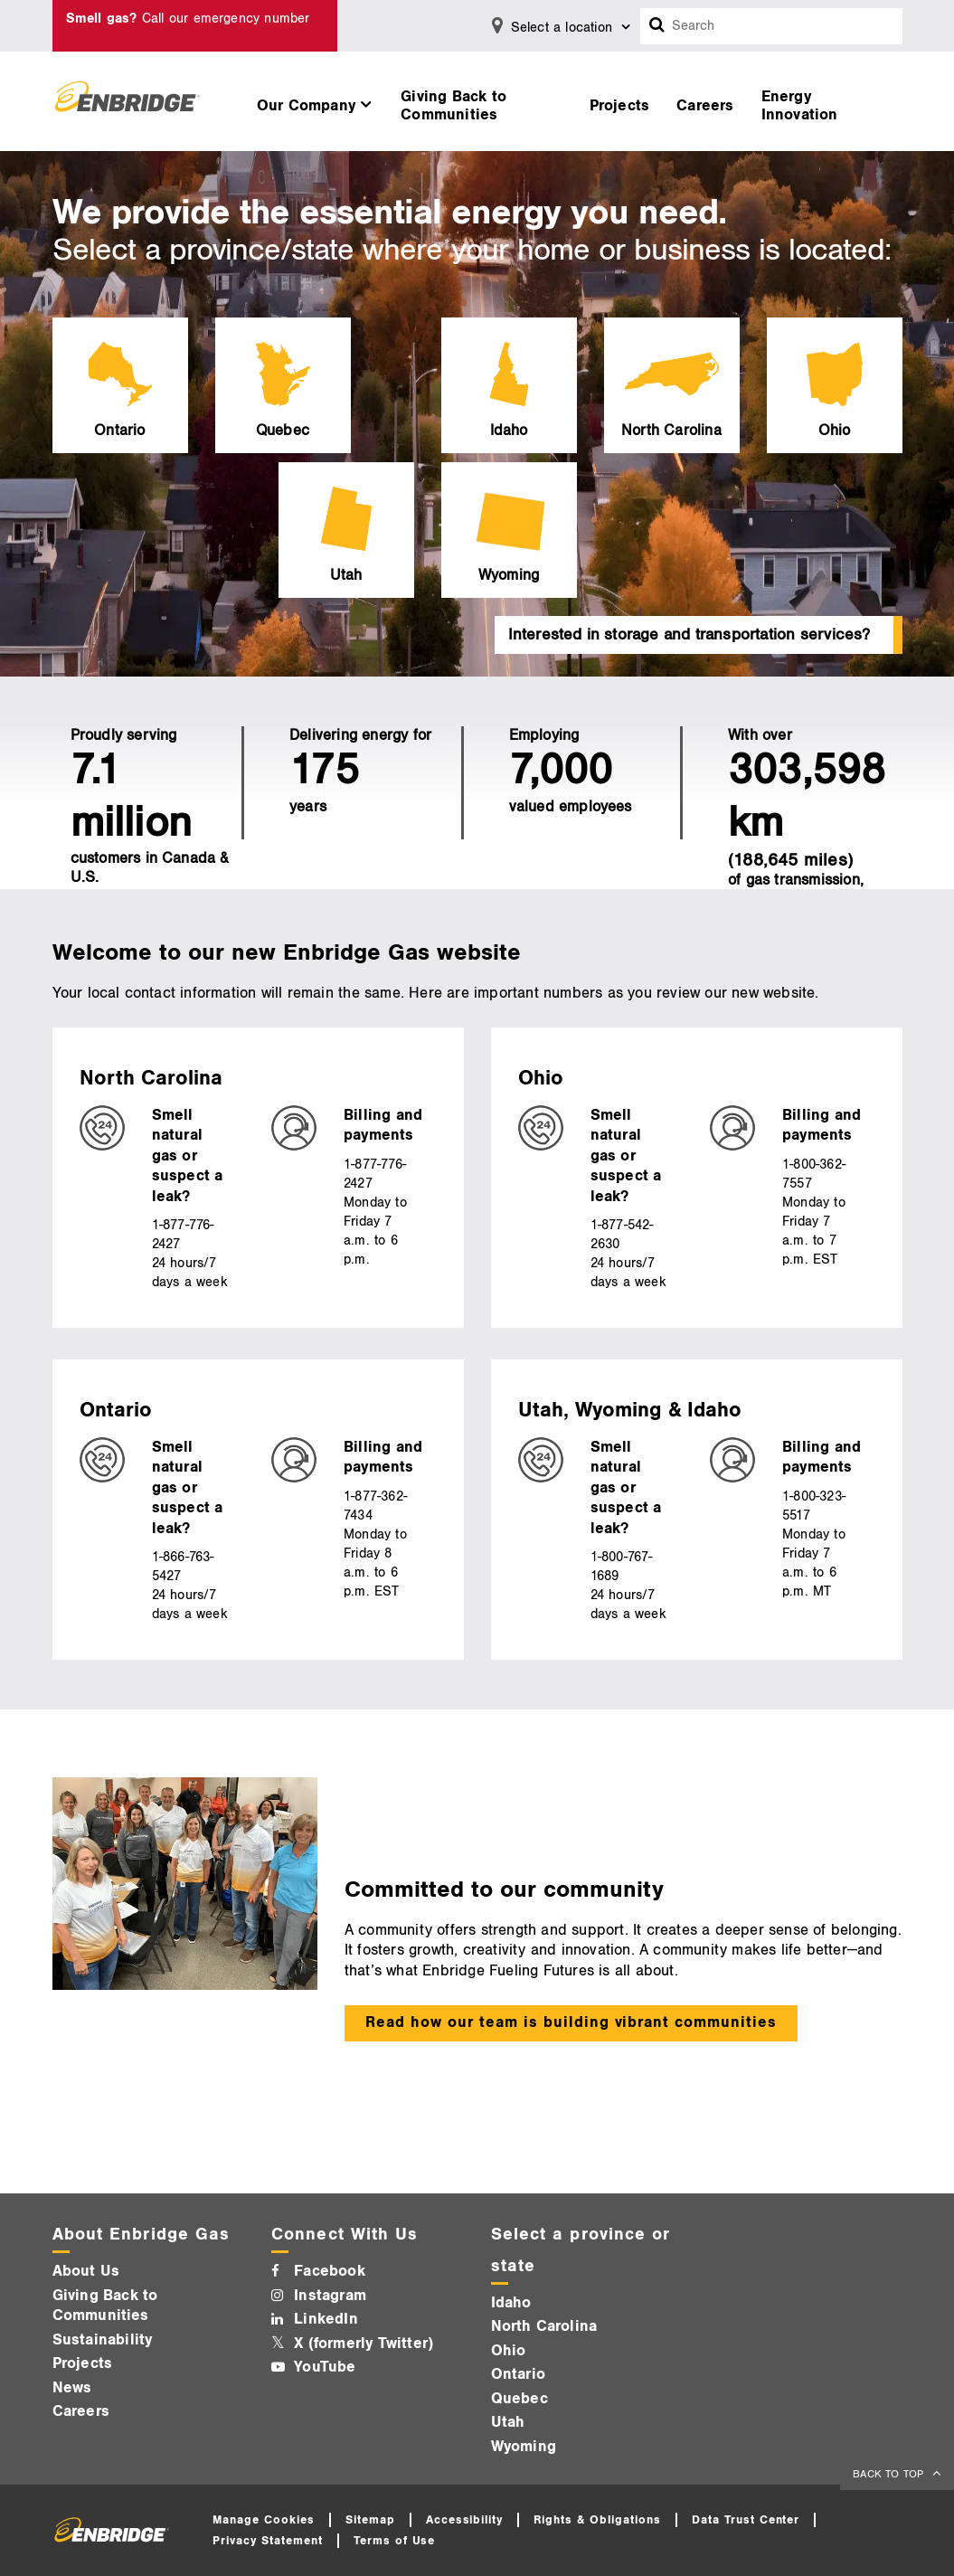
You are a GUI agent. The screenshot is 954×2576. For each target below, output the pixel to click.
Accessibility (465, 2520)
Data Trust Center (746, 2520)
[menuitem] (315, 101)
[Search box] (657, 26)
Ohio (508, 2351)
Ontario (518, 2374)
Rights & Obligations (597, 2520)
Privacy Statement (268, 2540)
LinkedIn (326, 2319)
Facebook (329, 2271)
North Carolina (544, 2326)
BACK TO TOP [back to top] (890, 2474)
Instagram (330, 2296)
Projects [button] (620, 106)
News (72, 2388)
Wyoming (523, 2447)
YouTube (324, 2367)
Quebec (519, 2399)
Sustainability (102, 2340)
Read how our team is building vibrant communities (571, 2022)
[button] (315, 101)
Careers (80, 2411)
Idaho (511, 2303)
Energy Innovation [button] (799, 106)
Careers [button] (704, 106)
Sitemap (370, 2520)
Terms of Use (395, 2540)
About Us (86, 2271)
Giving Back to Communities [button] (453, 106)
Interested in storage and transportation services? (689, 634)
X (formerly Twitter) (363, 2343)
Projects (82, 2363)
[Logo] (127, 101)
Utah (508, 2422)
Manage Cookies (264, 2520)
